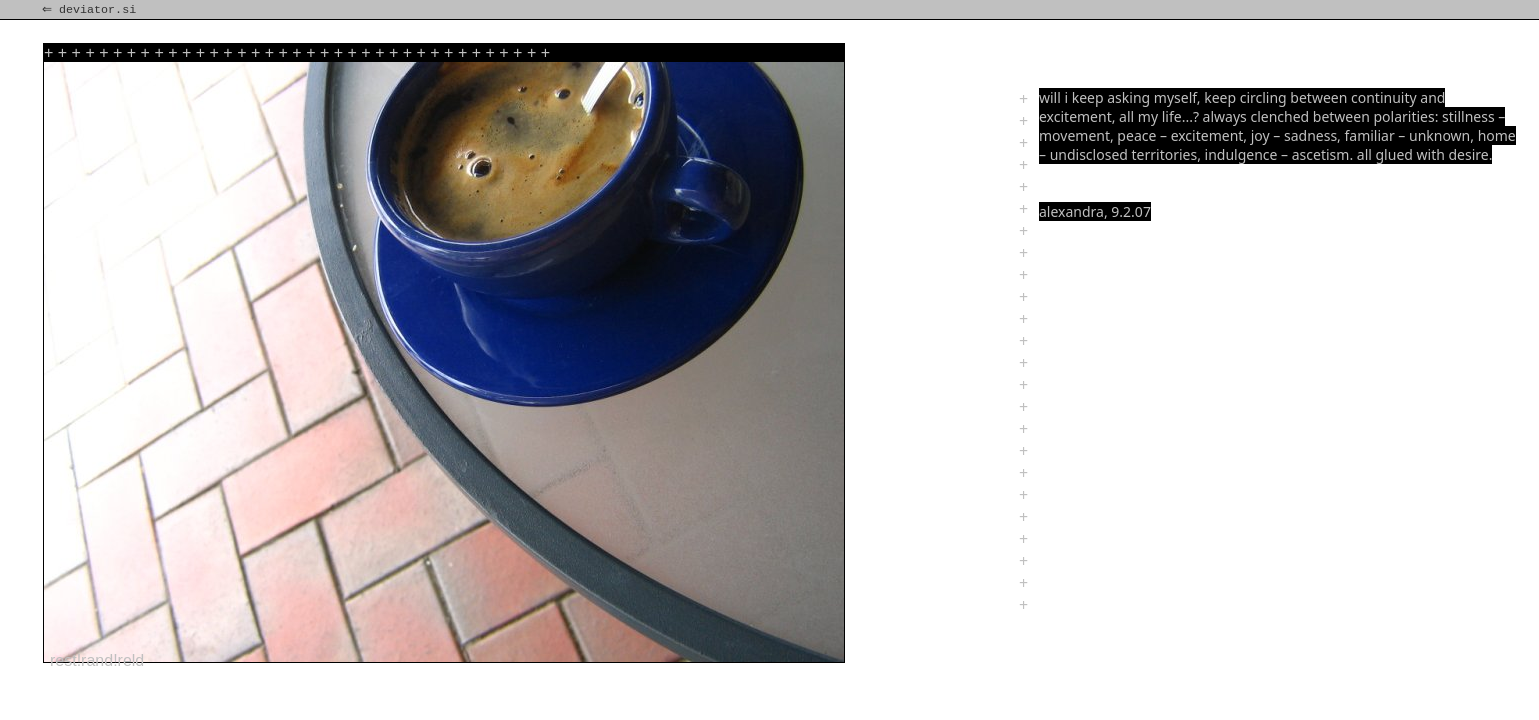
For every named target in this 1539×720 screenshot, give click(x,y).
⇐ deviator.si (91, 10)
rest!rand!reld (97, 660)
